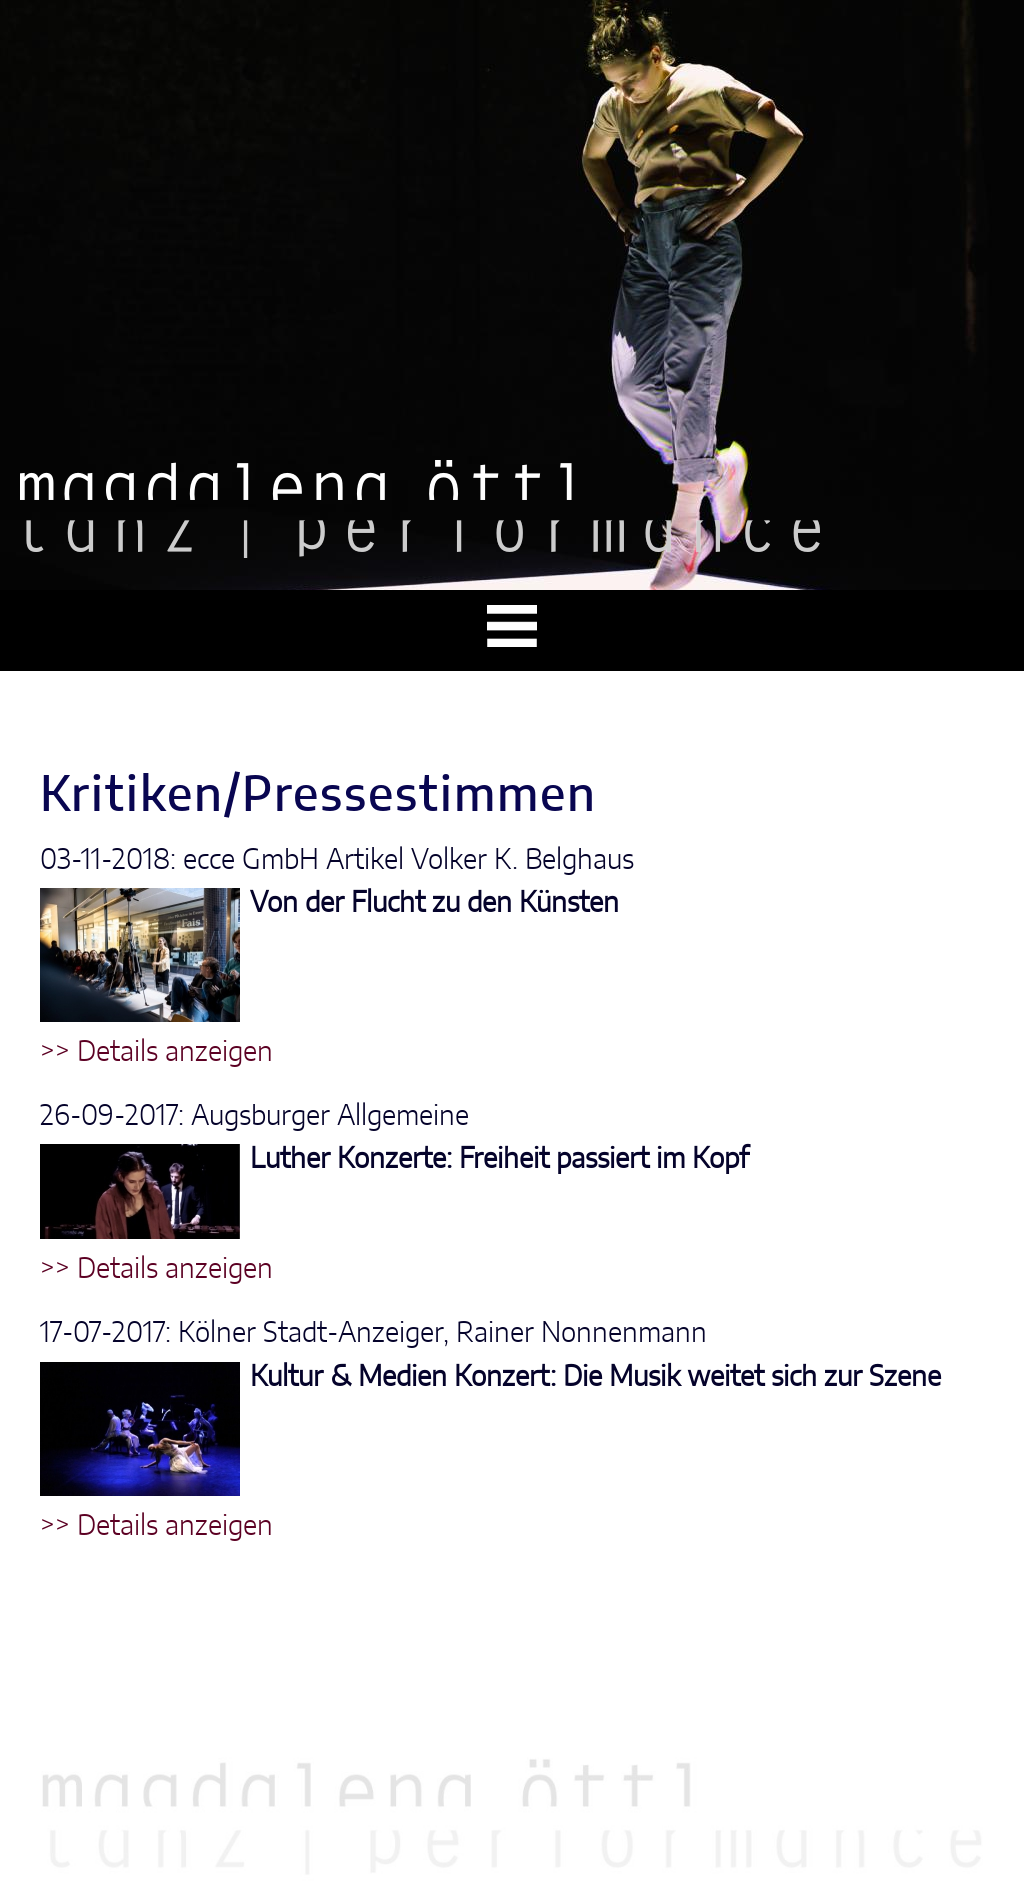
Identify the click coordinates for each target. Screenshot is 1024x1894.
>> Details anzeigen (156, 1053)
